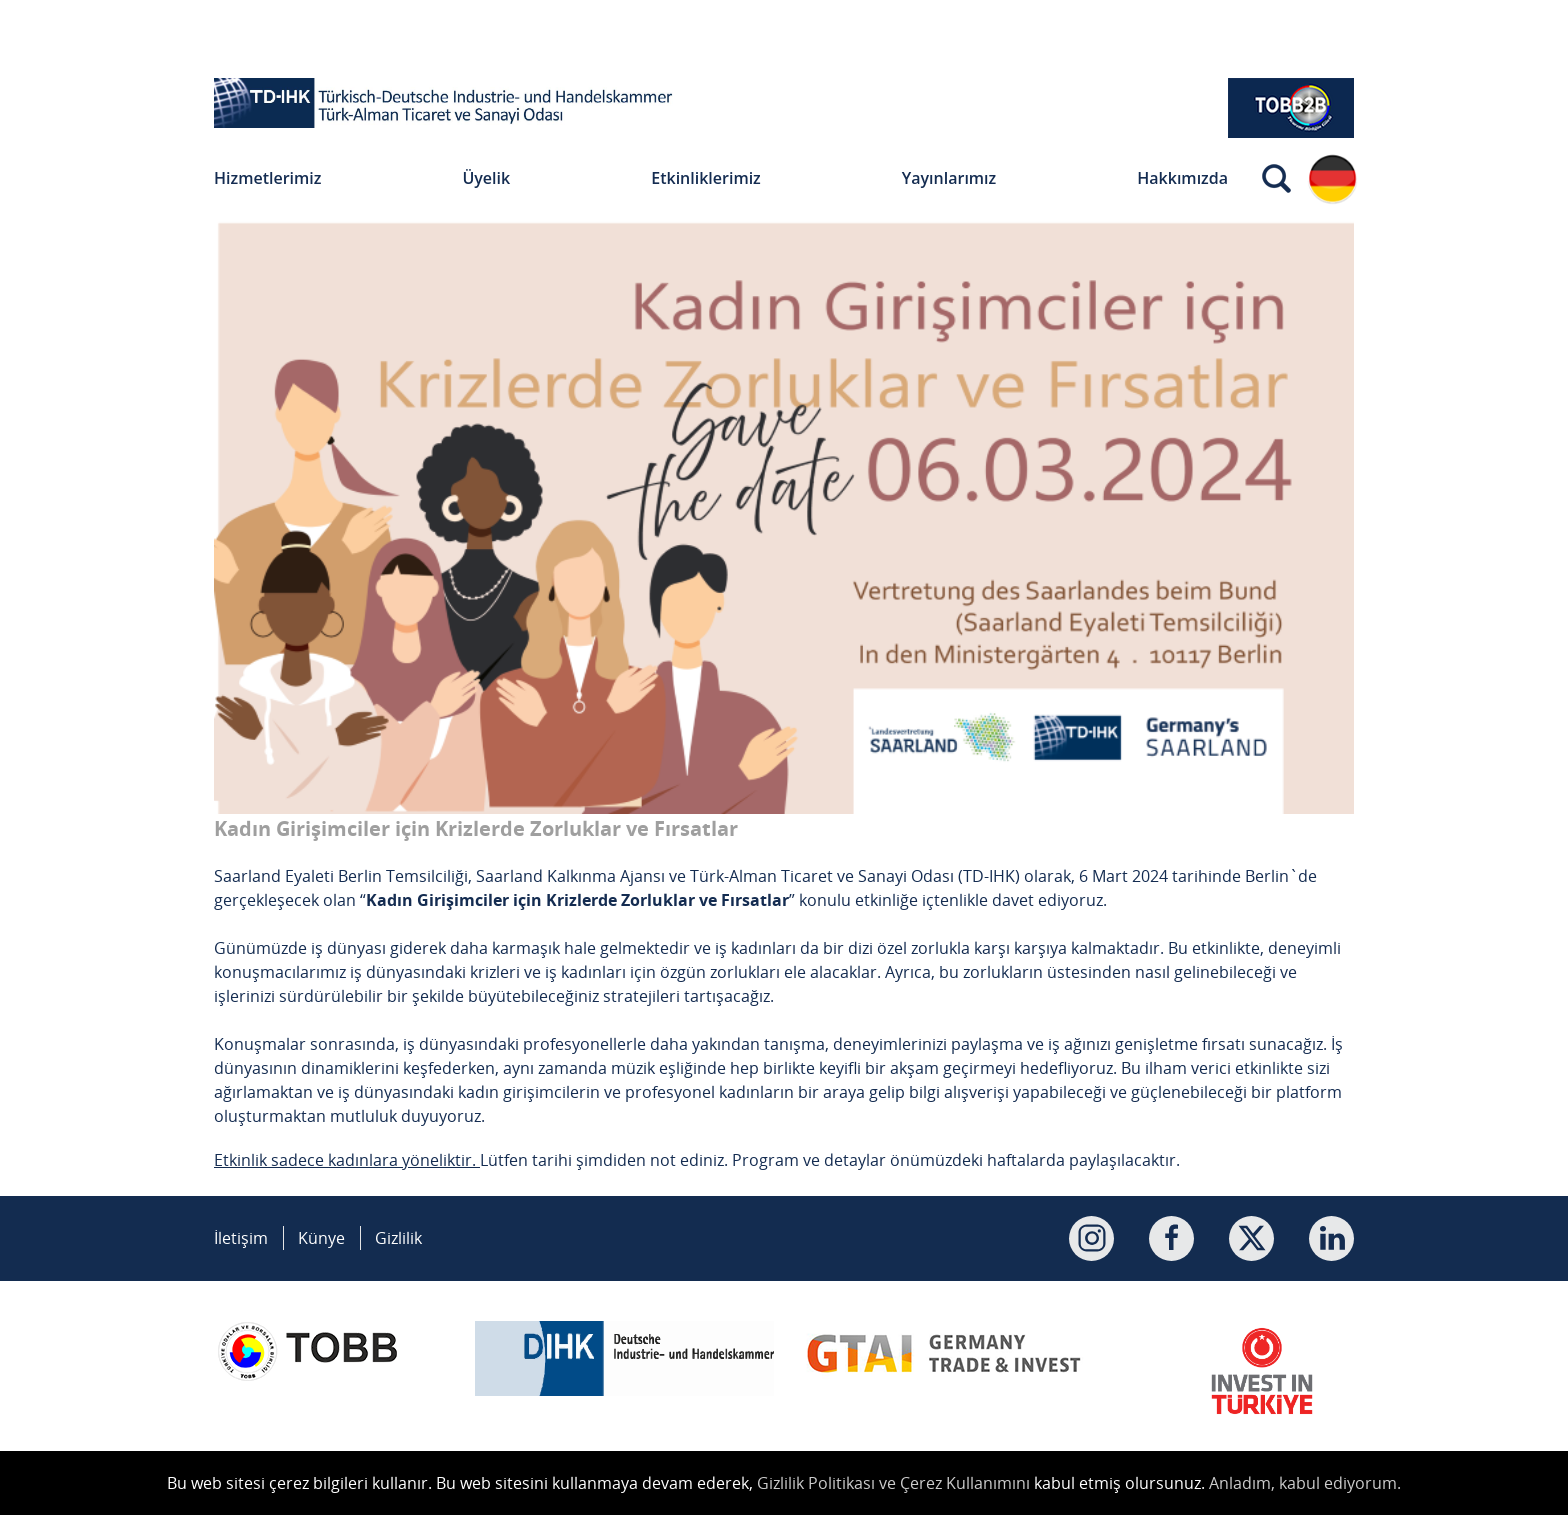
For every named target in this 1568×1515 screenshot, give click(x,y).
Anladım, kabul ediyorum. (1305, 1483)
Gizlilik (398, 1238)
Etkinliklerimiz (706, 178)
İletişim (241, 1238)
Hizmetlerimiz (267, 178)
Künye (321, 1238)
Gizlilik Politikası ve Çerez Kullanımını (893, 1483)
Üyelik (486, 178)
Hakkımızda (1182, 178)
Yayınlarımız (949, 178)
